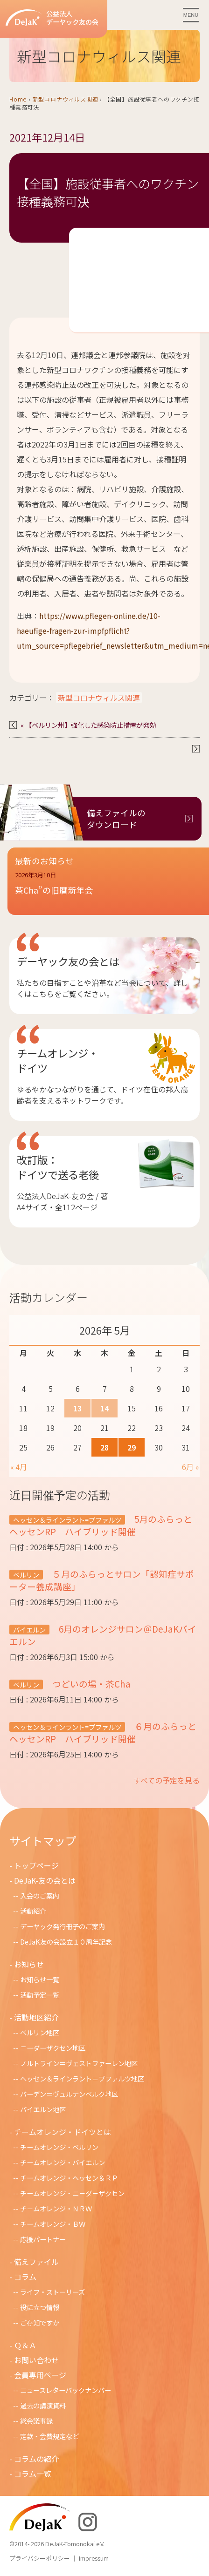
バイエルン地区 (43, 2109)
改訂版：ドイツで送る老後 (58, 1167)
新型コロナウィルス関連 (65, 99)
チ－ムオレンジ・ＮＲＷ (56, 2208)
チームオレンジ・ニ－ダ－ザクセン (72, 2193)
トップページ (36, 1865)
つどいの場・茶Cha (90, 1683)
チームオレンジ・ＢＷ (52, 2224)
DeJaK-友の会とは (45, 1880)
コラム (25, 2276)
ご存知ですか (39, 2322)
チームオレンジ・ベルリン (59, 2147)
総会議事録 (36, 2421)
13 (77, 1408)
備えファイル (36, 2261)
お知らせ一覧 (39, 1979)
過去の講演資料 (43, 2405)
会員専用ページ (40, 2374)
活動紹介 (33, 1911)
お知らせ (29, 1964)
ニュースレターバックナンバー (65, 2390)
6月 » (190, 1466)
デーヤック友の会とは (68, 961)
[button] (108, 889)
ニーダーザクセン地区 (52, 2048)
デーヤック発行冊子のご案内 (62, 1926)
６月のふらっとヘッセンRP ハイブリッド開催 (102, 1732)
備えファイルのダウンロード (116, 818)
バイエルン (29, 1629)
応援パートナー (43, 2239)
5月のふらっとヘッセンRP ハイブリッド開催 (100, 1525)
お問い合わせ (36, 2360)
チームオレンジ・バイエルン (62, 2162)
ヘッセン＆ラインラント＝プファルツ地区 (82, 2078)
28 (104, 1447)
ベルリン (26, 1574)
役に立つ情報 (39, 2307)
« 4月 (18, 1466)
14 (104, 1408)
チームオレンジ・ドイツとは (62, 2131)
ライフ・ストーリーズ (52, 2292)
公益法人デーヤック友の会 (52, 18)
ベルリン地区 (39, 2032)
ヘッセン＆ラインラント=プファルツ (67, 1520)
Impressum (94, 2558)
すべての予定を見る (166, 1780)
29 (131, 1447)
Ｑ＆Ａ (25, 2345)
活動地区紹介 (36, 2017)
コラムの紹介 (36, 2458)
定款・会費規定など (49, 2436)
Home (18, 99)
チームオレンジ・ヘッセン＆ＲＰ (69, 2178)
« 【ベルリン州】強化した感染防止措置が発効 (88, 725)
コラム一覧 (32, 2473)
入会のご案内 (39, 1895)
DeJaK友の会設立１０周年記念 (66, 1941)
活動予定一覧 (39, 1995)
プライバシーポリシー (39, 2558)
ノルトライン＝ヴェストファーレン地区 (79, 2063)
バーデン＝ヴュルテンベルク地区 (69, 2094)
